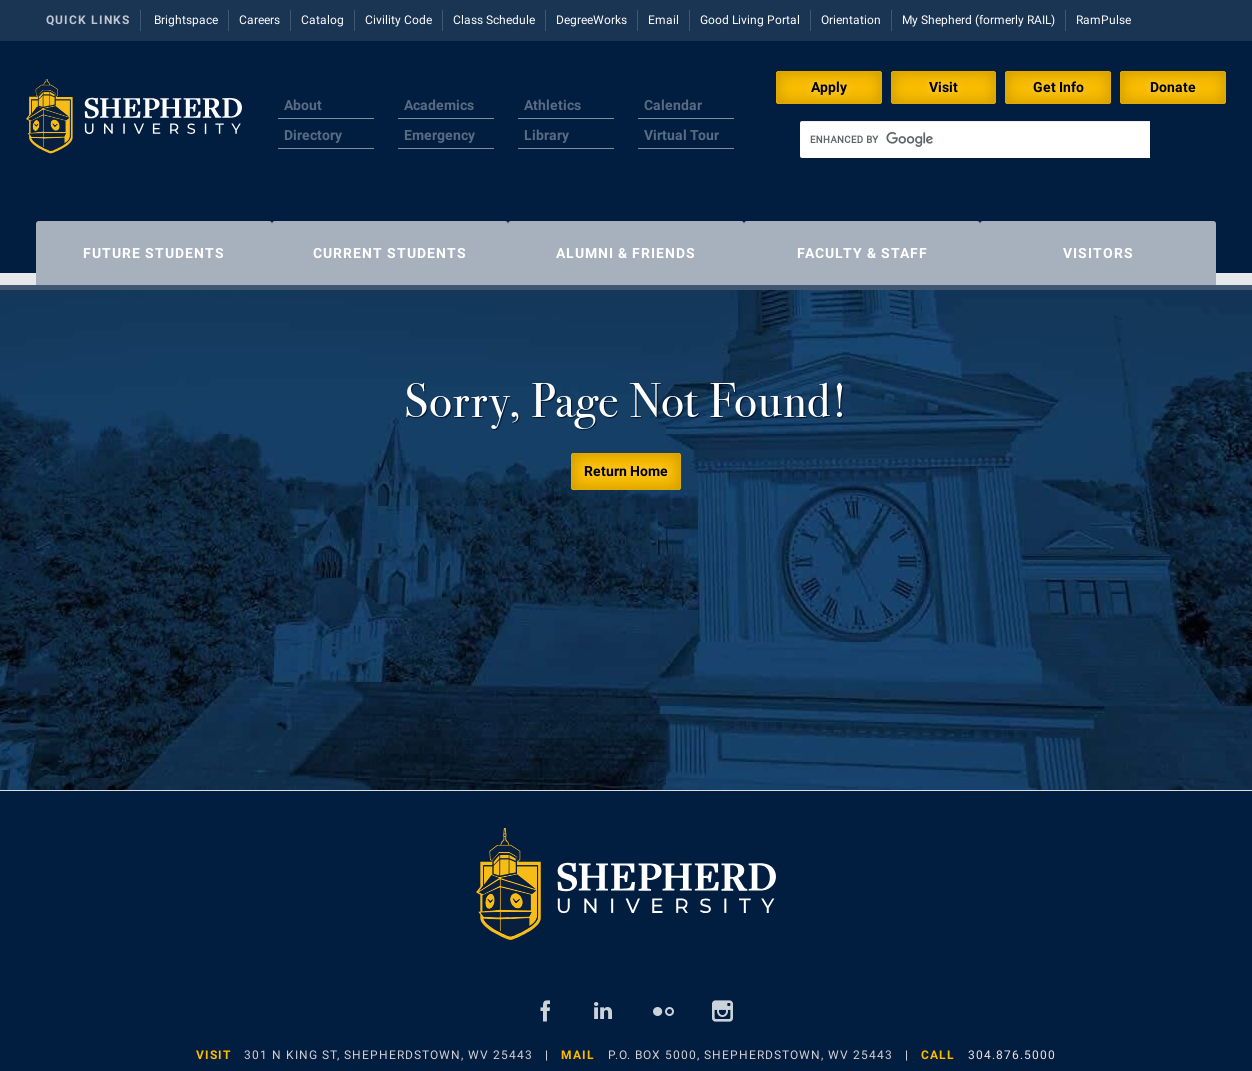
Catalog (322, 20)
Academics (439, 105)
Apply (829, 87)
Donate (1173, 87)
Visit (943, 87)
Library (546, 135)
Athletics (552, 105)
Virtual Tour (681, 135)
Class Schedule (494, 20)
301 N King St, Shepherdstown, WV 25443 (388, 1045)
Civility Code (398, 20)
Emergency (439, 135)
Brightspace (186, 20)
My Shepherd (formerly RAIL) (978, 20)
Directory (313, 135)
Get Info (1058, 87)
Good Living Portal (750, 20)
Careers (259, 20)
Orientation (851, 20)
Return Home (626, 461)
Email (663, 20)
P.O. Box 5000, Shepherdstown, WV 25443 (750, 1045)
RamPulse (1103, 20)
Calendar (673, 105)
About (303, 105)
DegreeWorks (591, 20)
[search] (975, 139)
